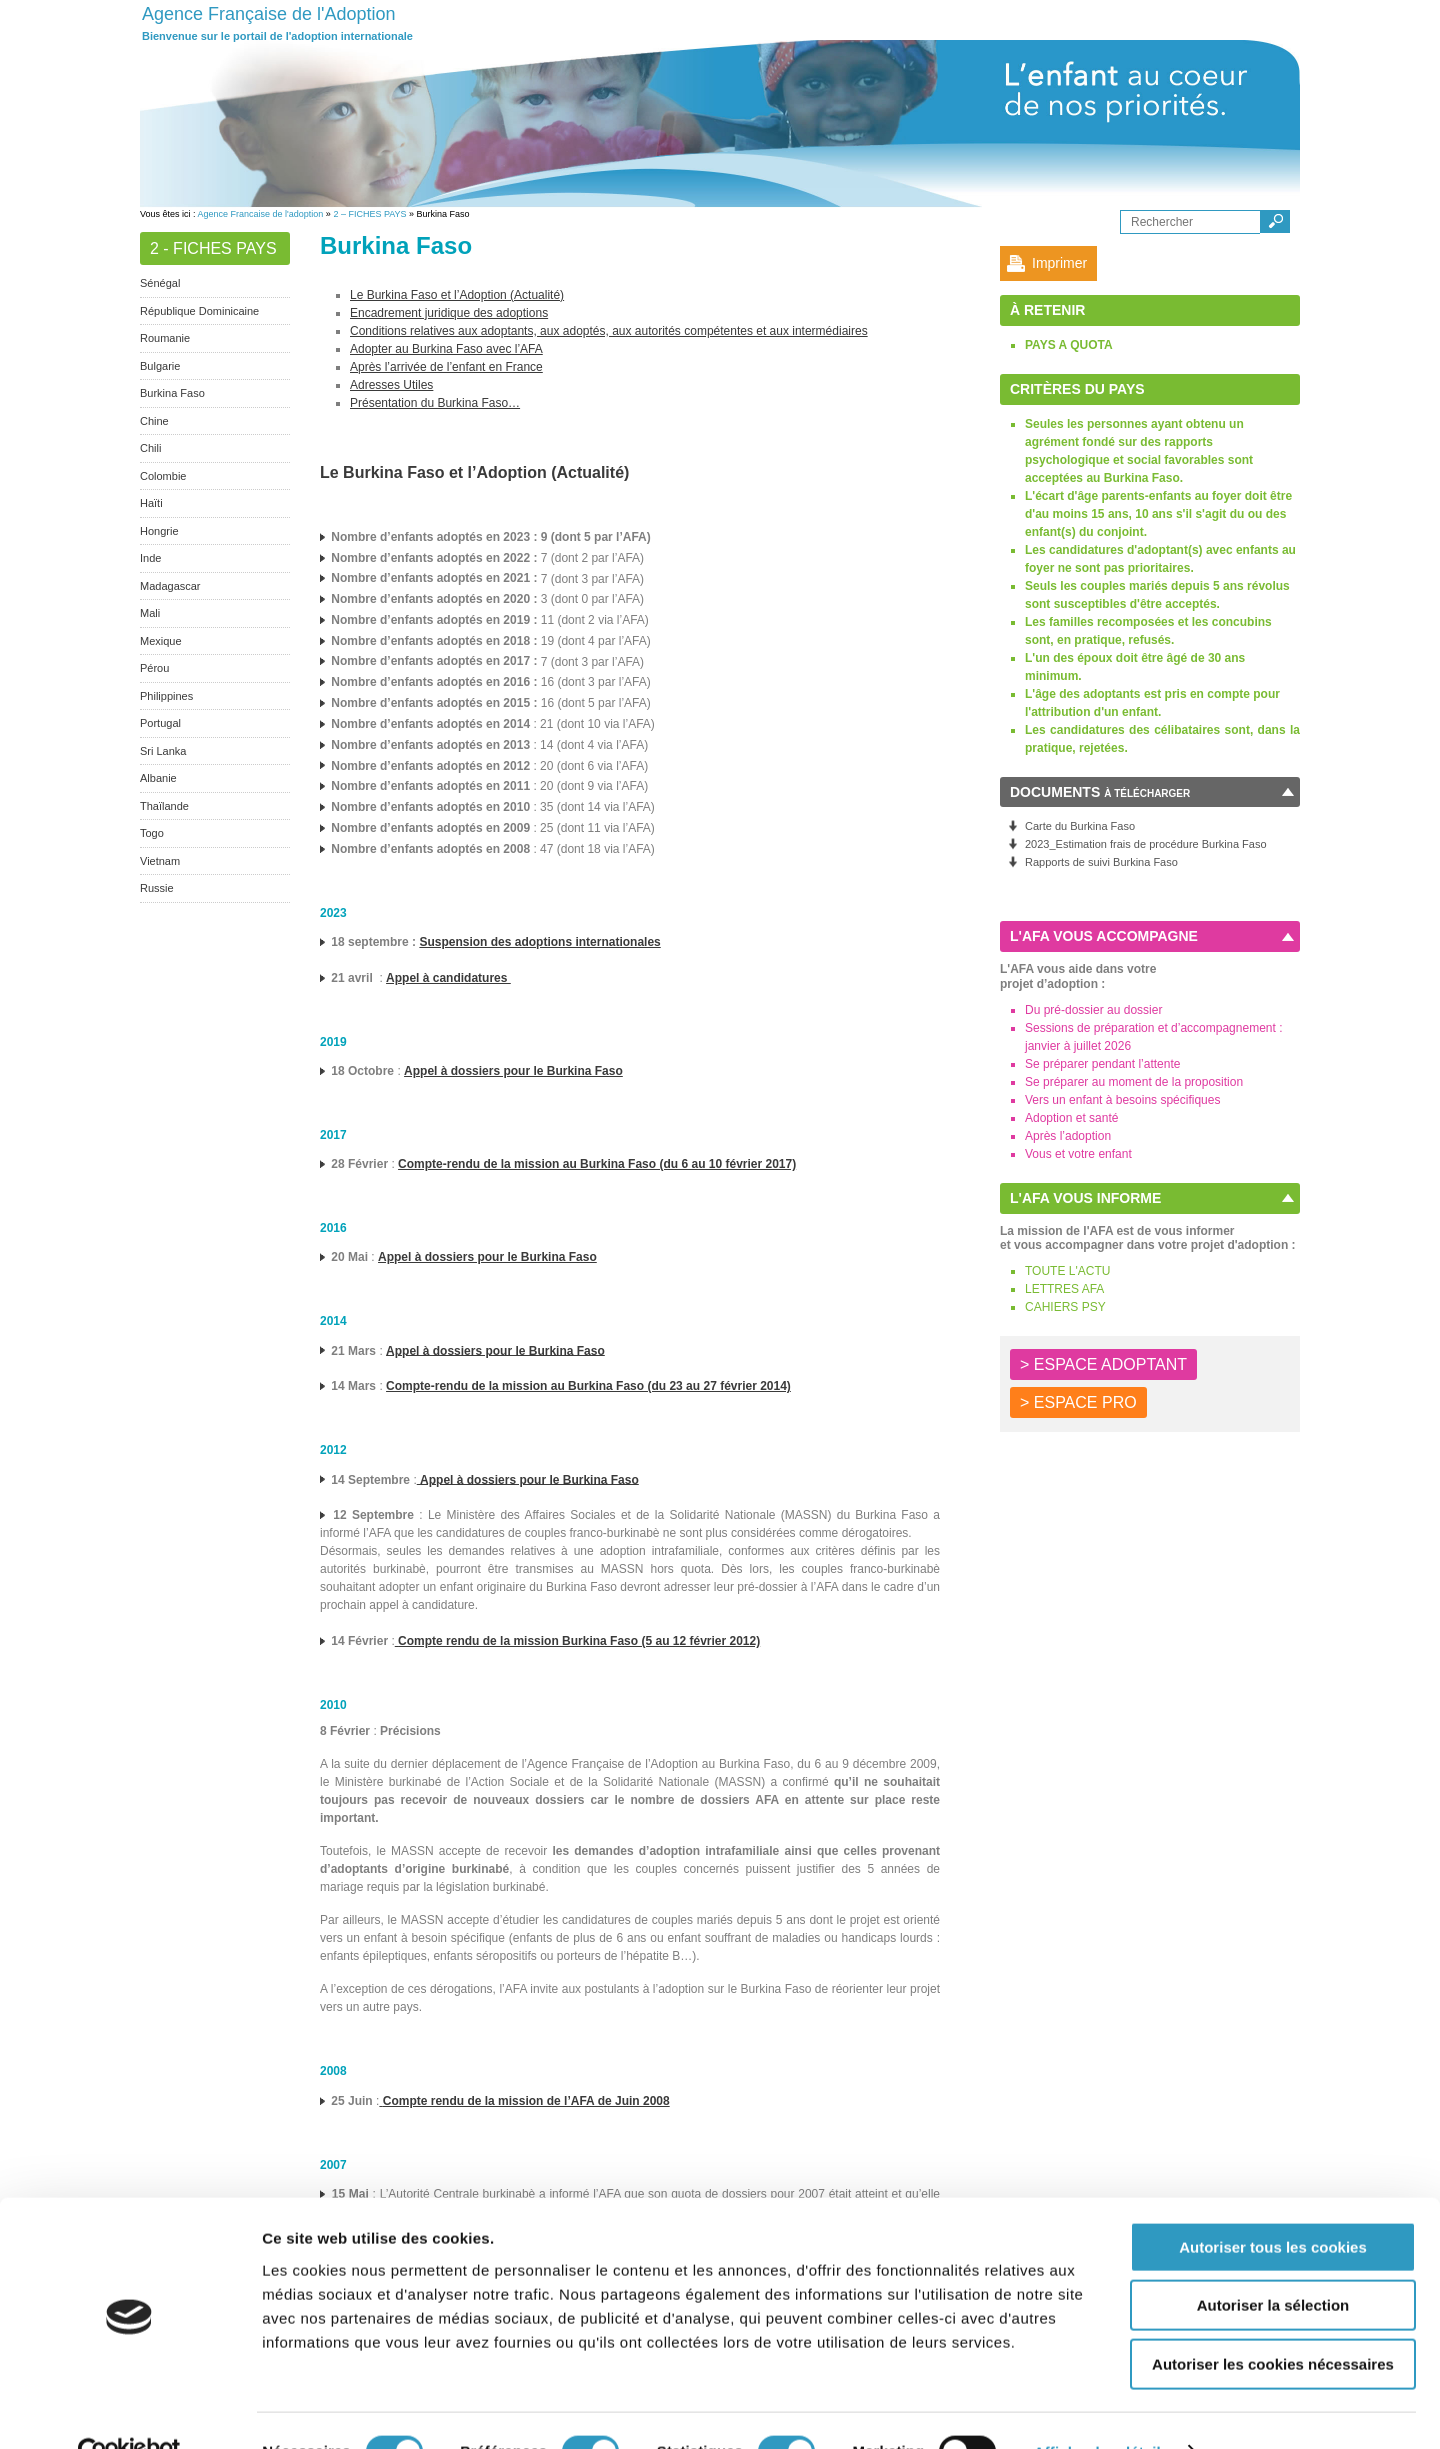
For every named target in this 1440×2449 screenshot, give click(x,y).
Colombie (163, 476)
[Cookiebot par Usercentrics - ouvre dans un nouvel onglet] (129, 2410)
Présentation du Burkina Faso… (435, 403)
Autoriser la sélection (1273, 2263)
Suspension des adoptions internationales (539, 942)
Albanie (158, 778)
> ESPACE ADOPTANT (1103, 1364)
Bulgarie (160, 366)
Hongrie (159, 531)
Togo (152, 833)
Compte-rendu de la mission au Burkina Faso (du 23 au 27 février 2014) (588, 1386)
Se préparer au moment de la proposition (1134, 1082)
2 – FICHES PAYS (369, 214)
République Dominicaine (199, 311)
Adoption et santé (1071, 1118)
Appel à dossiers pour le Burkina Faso (487, 1257)
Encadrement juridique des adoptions (449, 313)
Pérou (154, 668)
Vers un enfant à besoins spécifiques (1122, 1100)
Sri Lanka (163, 751)
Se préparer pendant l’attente (1102, 1064)
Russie (157, 888)
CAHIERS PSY (1065, 1307)
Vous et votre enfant (1078, 1154)
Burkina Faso (172, 393)
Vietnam (160, 861)
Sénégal (160, 283)
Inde (150, 558)
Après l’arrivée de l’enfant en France (446, 367)
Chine (154, 421)
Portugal (160, 723)
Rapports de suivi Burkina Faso (1101, 862)
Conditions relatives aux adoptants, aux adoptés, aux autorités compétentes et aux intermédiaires (609, 331)
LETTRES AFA (1064, 1289)
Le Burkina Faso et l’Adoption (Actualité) (457, 295)
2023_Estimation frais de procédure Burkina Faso (1146, 844)
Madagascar (170, 586)
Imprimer (1059, 263)
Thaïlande (164, 806)
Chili (150, 448)
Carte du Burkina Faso (1080, 826)
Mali (150, 613)
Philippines (166, 696)
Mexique (161, 641)
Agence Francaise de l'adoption (261, 214)
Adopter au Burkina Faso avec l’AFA (446, 349)
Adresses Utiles (391, 385)
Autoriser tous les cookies (1273, 2204)
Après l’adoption (1068, 1136)
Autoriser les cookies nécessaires (1273, 2321)
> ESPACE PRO (1078, 1402)
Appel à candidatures (448, 978)
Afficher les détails (1101, 2409)
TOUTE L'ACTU (1067, 1271)
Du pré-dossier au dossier (1093, 1010)
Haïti (151, 503)
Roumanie (165, 338)
